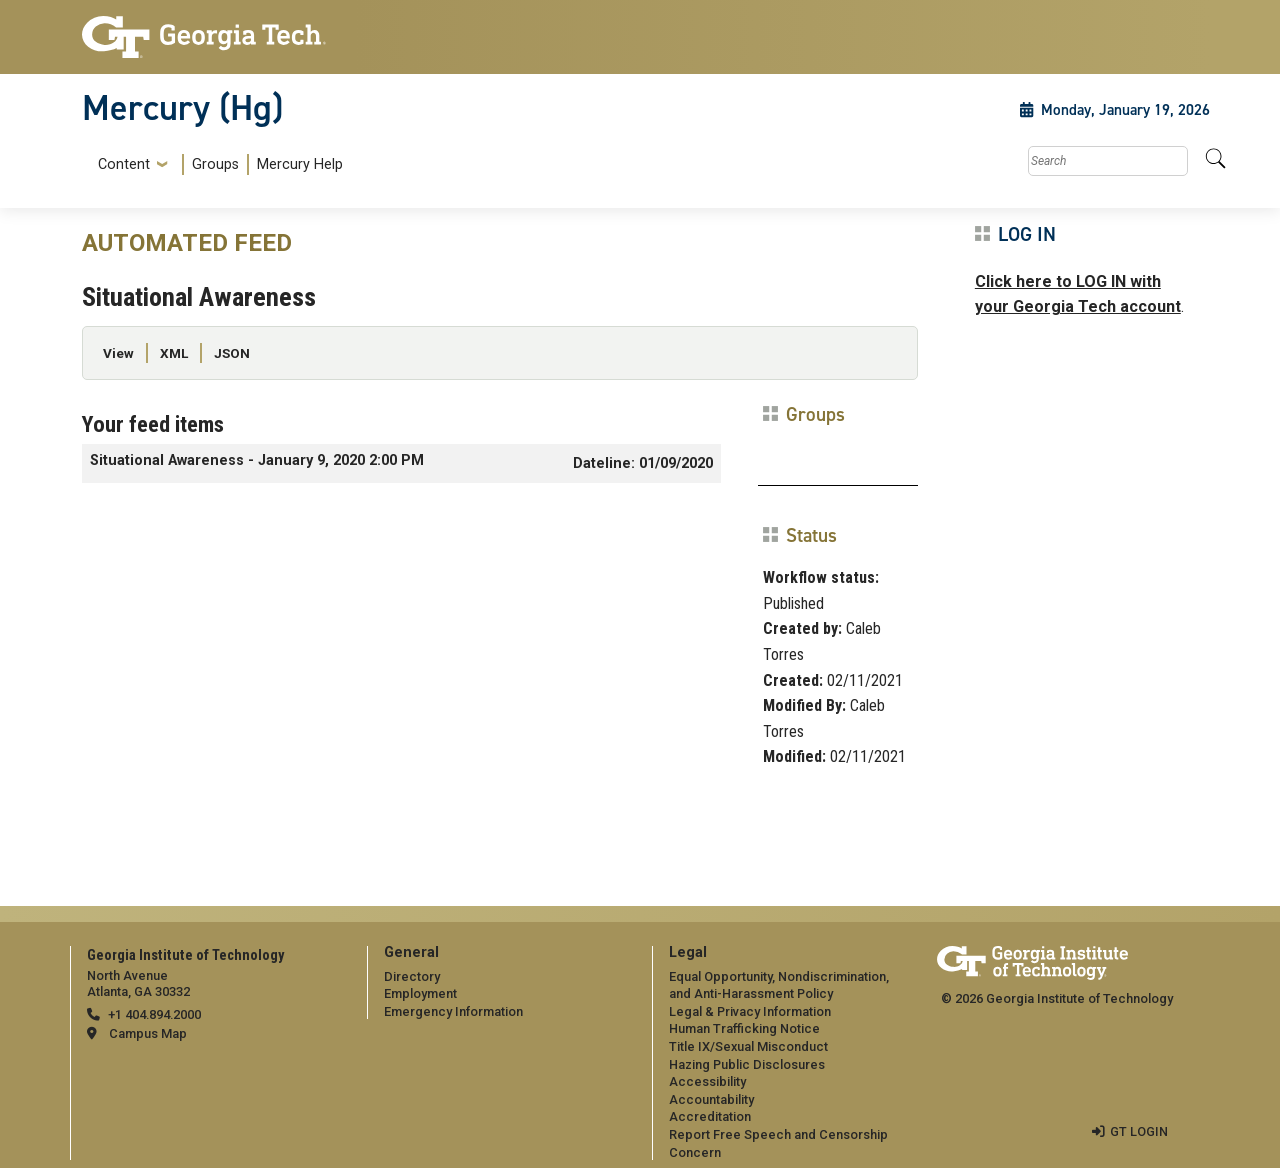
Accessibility (707, 1081)
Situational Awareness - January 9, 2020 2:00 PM (257, 460)
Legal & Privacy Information (750, 1011)
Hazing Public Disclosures (747, 1064)
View (118, 353)
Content (124, 165)
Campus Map (148, 1033)
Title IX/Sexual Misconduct (748, 1046)
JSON (232, 353)
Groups (215, 164)
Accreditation (710, 1116)
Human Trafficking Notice (744, 1028)
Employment (420, 993)
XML (174, 353)
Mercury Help (300, 164)
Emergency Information (453, 1011)
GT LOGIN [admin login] (1139, 1131)
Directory (412, 976)
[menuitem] (216, 164)
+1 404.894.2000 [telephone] (154, 1014)
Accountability (711, 1099)
